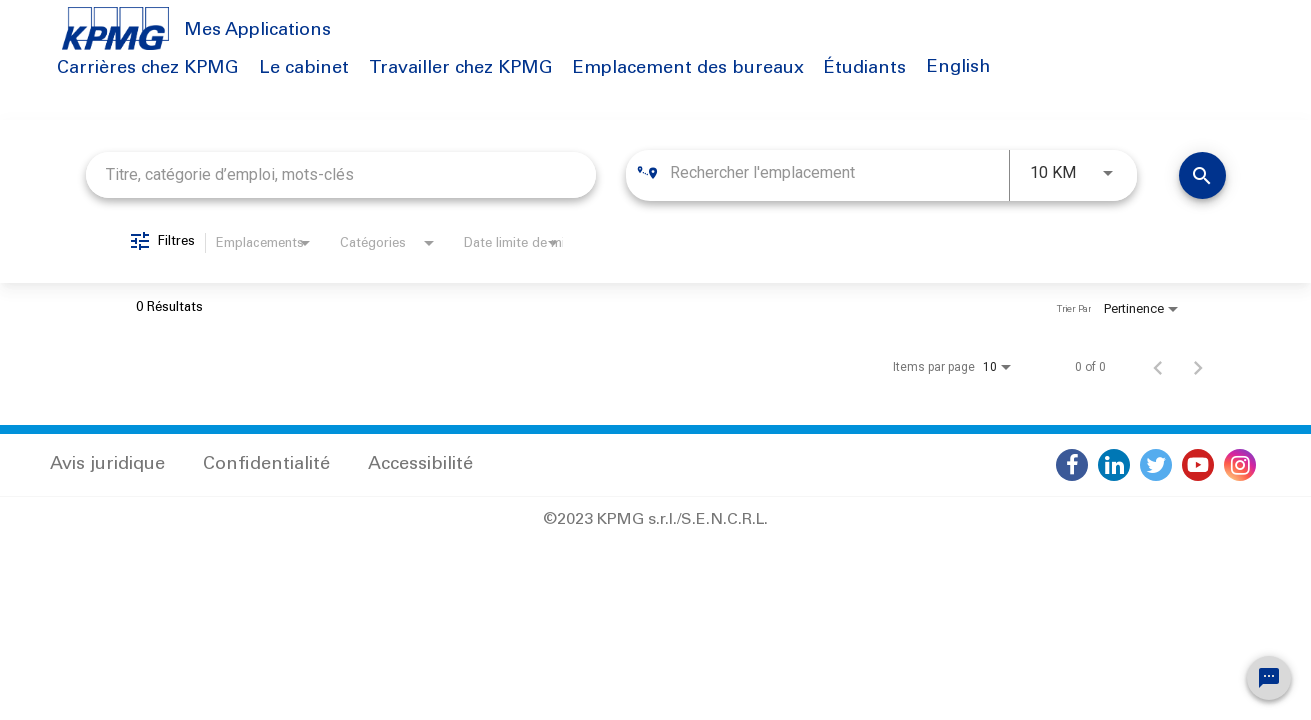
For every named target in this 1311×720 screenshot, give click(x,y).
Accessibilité (420, 465)
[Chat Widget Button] (1269, 678)
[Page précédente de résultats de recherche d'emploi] (1158, 367)
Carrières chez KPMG (148, 69)
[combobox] (341, 174)
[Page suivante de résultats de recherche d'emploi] (1198, 367)
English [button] (958, 68)
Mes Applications (257, 31)
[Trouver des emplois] (1202, 175)
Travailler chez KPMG (461, 69)
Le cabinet (304, 69)
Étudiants (865, 69)
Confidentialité (266, 465)
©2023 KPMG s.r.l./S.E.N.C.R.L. (655, 520)
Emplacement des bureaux (688, 69)
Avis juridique (107, 465)
